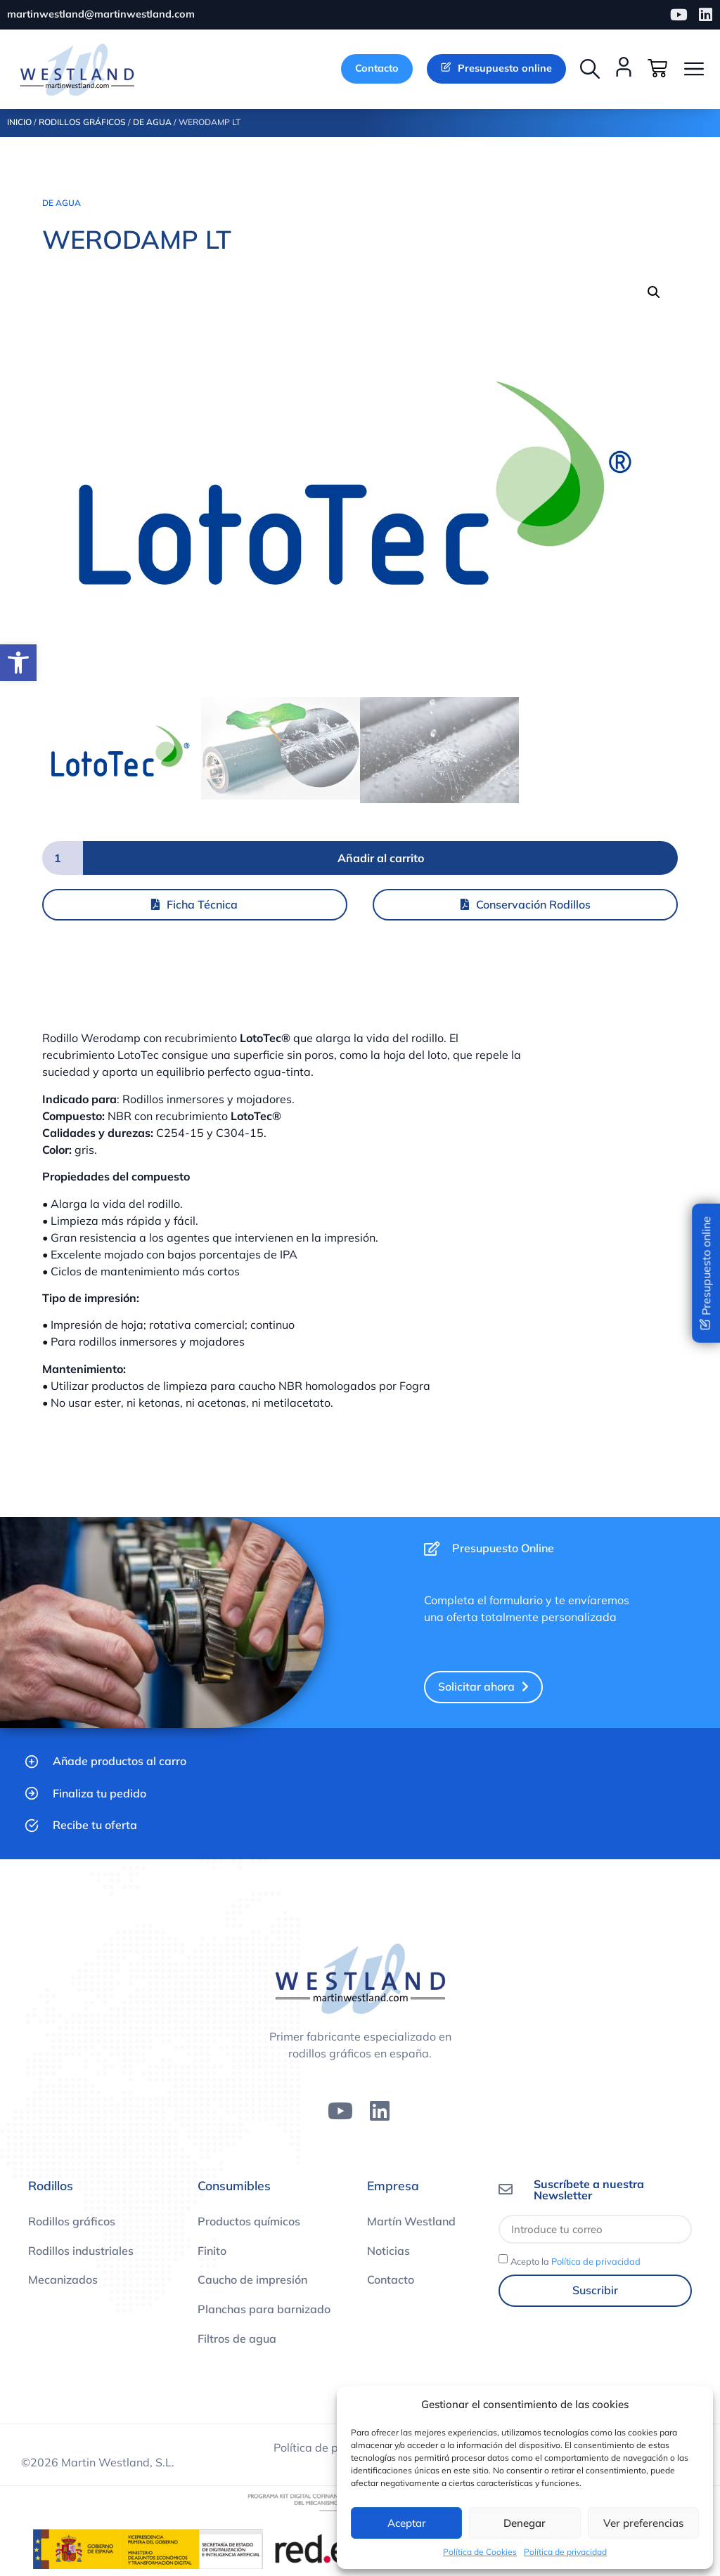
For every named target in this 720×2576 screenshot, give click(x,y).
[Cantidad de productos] (62, 858)
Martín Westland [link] (411, 2221)
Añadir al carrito (381, 858)
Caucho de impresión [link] (252, 2279)
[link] (18, 662)
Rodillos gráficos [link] (71, 2221)
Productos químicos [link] (249, 2221)
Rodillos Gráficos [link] (82, 122)
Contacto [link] (390, 2279)
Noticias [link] (388, 2251)
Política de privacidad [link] (565, 2551)
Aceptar (406, 2523)
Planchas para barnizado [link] (264, 2309)
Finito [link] (212, 2251)
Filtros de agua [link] (237, 2338)
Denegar (524, 2523)
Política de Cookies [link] (480, 2551)
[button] (590, 69)
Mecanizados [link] (63, 2279)
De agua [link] (152, 122)
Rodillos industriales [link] (81, 2251)
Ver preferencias (643, 2523)
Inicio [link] (19, 122)
